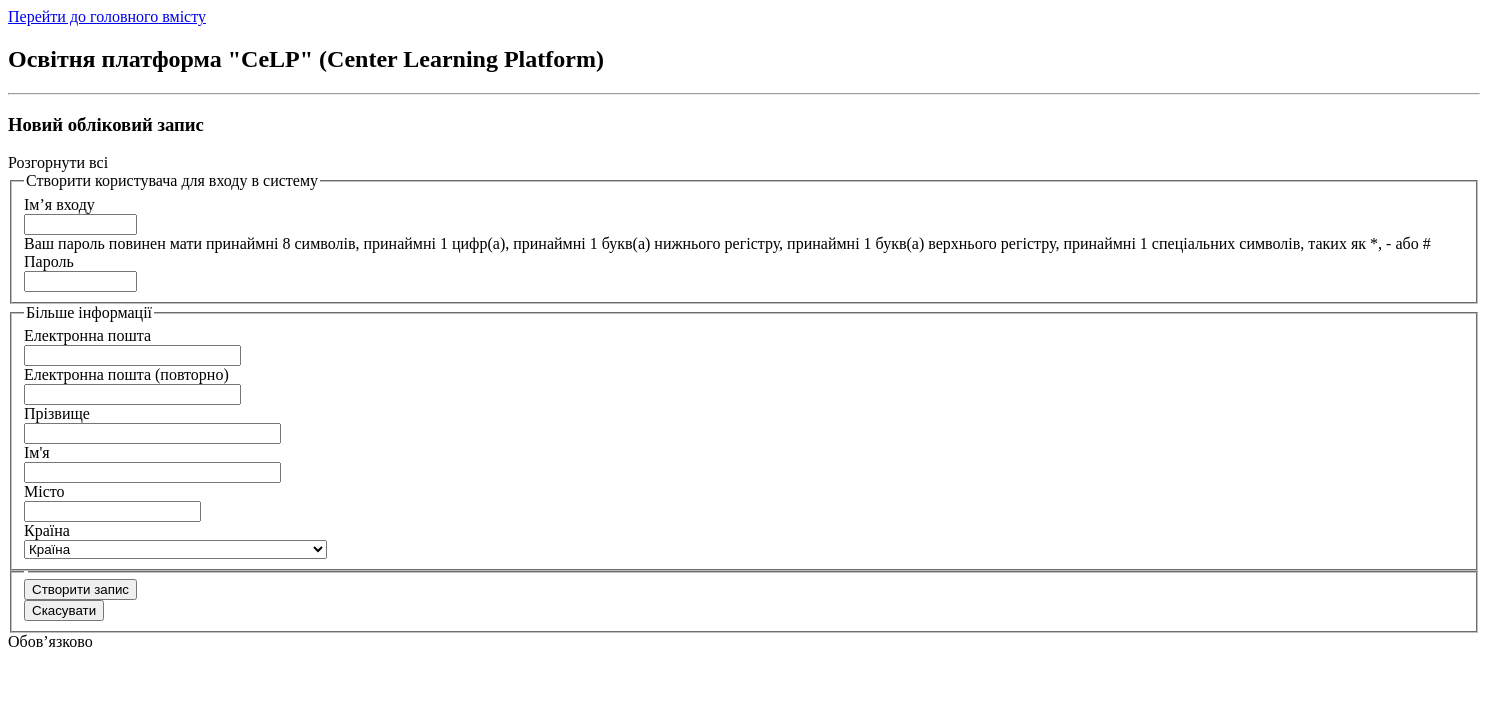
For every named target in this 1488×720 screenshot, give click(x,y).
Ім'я (37, 452)
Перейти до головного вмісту (107, 16)
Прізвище (57, 413)
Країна (47, 530)
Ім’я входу (59, 204)
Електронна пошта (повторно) (126, 374)
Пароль (49, 261)
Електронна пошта (87, 335)
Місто (44, 491)
